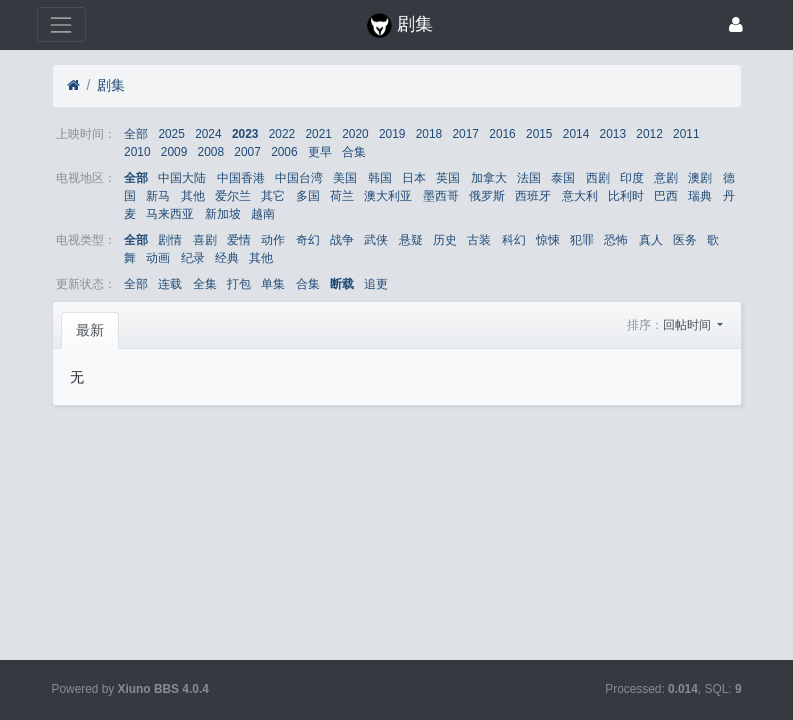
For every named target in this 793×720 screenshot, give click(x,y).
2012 (649, 134)
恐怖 (616, 240)
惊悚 (548, 240)
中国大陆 (182, 178)
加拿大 (489, 178)
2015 (539, 134)
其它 (273, 196)
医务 (685, 240)
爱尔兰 (233, 196)
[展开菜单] (61, 24)
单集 (273, 284)
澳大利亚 (388, 196)
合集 (354, 152)
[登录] (736, 24)
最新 (90, 330)
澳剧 (700, 178)
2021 (318, 134)
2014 (576, 134)
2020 (355, 134)
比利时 (626, 196)
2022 (282, 134)
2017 (466, 134)
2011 (686, 134)
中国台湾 (299, 178)
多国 (308, 196)
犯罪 (582, 240)
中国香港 (241, 178)
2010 (137, 152)
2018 (429, 134)
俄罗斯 (487, 196)
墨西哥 (441, 196)
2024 (208, 134)
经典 (227, 258)
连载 (170, 284)
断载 (342, 284)
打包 (239, 284)
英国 (448, 178)
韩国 (380, 178)
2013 (613, 134)
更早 (320, 152)
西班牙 (533, 196)
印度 (632, 178)
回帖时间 (688, 325)
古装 (479, 240)
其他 (193, 196)
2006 (284, 152)
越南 (263, 214)
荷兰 (342, 196)
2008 (211, 152)
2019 (392, 134)
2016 (502, 134)
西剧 (598, 178)
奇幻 (308, 240)
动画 (158, 258)
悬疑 (411, 240)
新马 (158, 196)
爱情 (239, 240)
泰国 (563, 178)
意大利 (580, 196)
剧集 (111, 85)
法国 (529, 178)
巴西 (666, 196)
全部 (136, 134)
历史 (445, 240)
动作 (273, 240)
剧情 (170, 240)
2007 (247, 152)
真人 (651, 240)
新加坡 (223, 214)
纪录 (193, 258)
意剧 (666, 178)
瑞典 (700, 196)
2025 (171, 134)
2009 (174, 152)
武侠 (376, 240)
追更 (376, 284)
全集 (205, 284)
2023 (245, 134)
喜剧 (205, 240)
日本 (414, 178)
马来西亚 (170, 214)
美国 (345, 178)
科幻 (514, 240)
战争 (342, 240)
